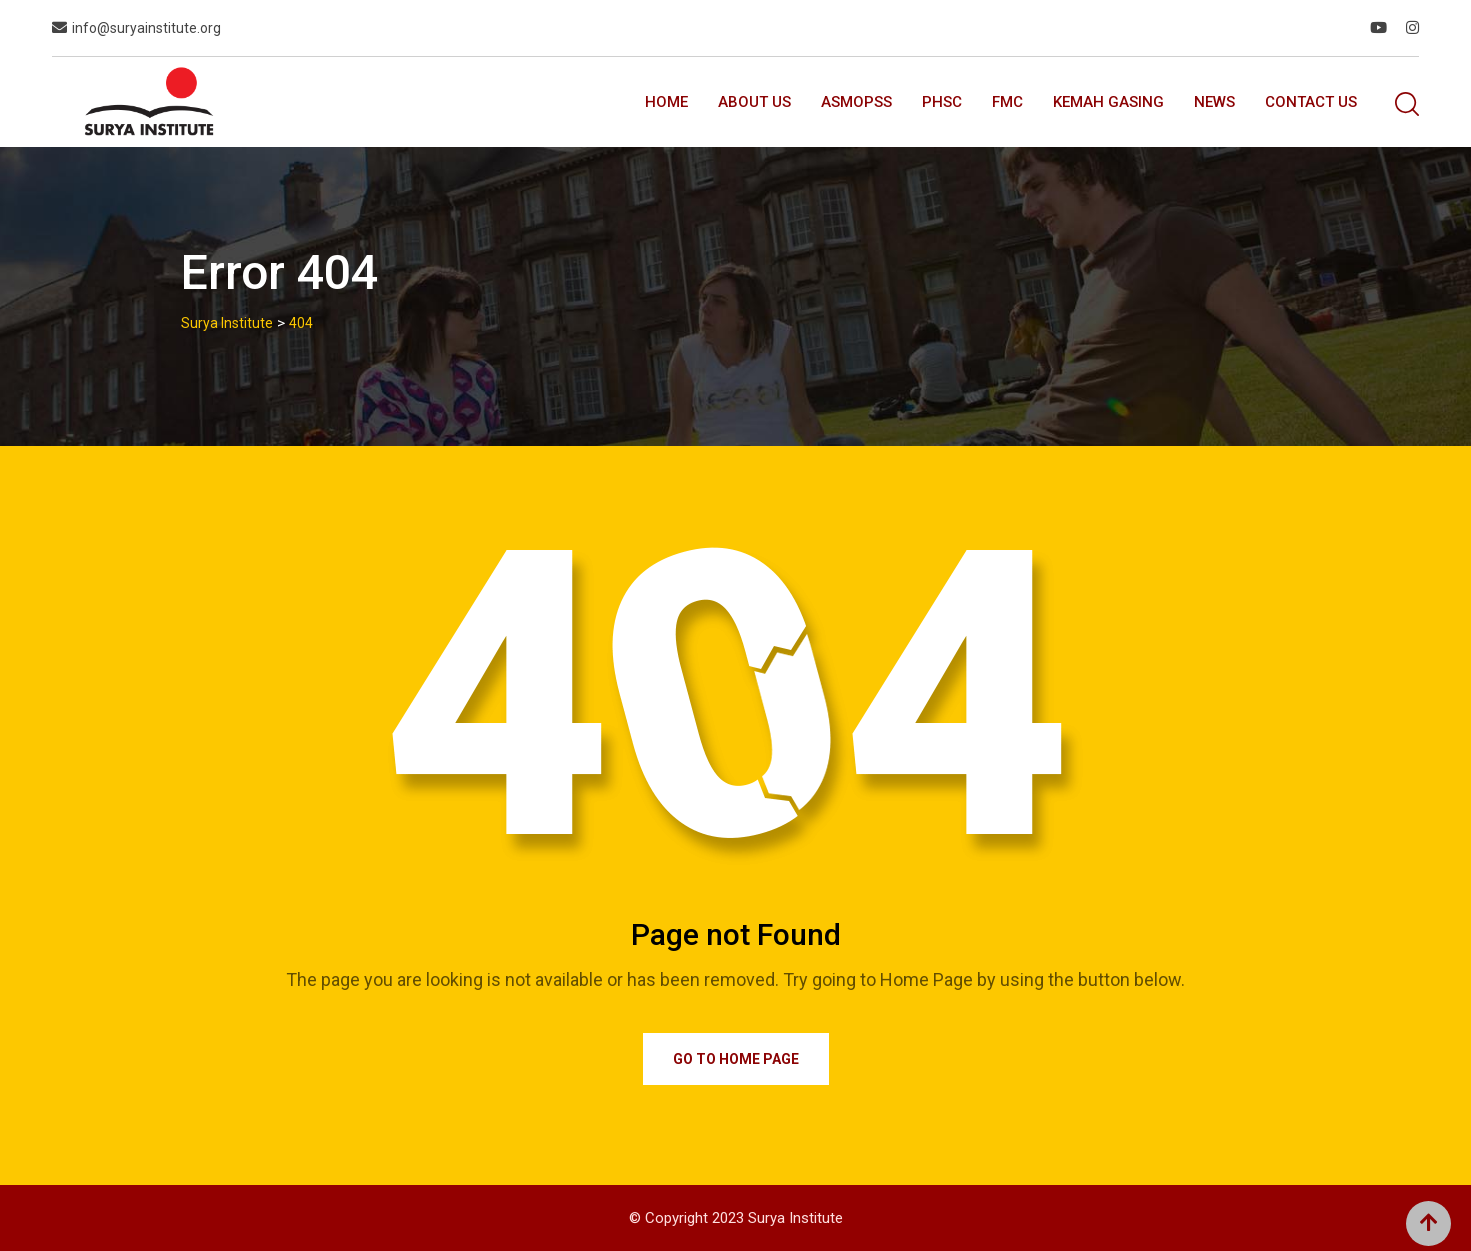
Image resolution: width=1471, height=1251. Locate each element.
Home (666, 102)
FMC (1007, 102)
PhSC (942, 102)
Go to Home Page (736, 1059)
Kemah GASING (1108, 102)
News (1214, 102)
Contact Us (1311, 102)
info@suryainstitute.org (146, 28)
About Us (754, 102)
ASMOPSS (856, 102)
